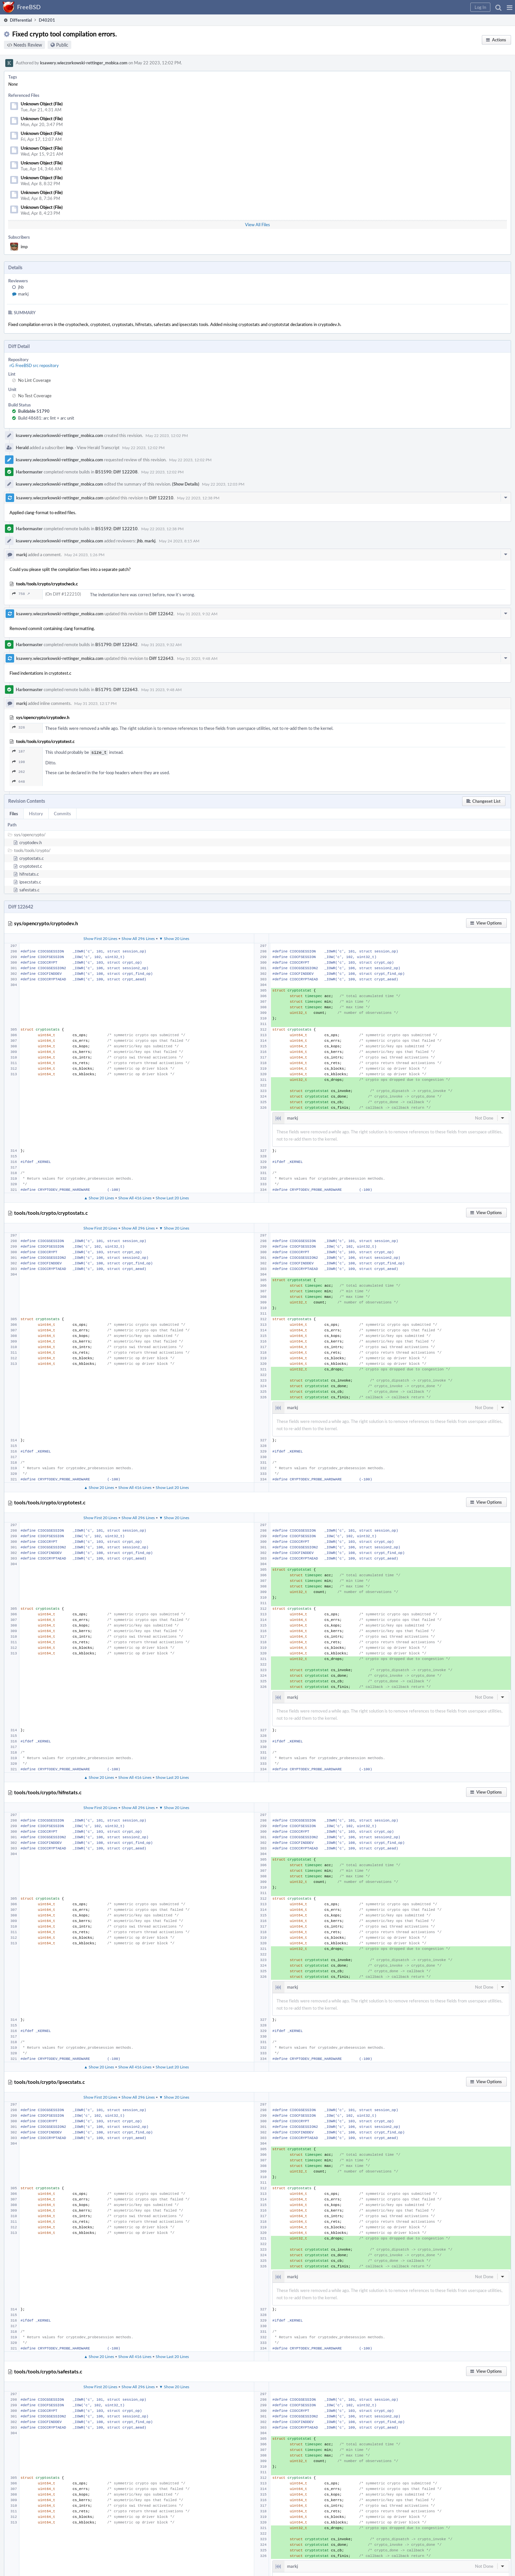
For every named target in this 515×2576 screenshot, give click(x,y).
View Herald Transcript (98, 447)
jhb (21, 287)
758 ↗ (21, 593)
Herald (22, 447)
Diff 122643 (161, 658)
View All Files (257, 225)
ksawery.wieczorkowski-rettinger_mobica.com (83, 63)
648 (18, 780)
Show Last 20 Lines (172, 1197)
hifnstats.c (29, 873)
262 (18, 771)
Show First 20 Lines (100, 937)
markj (23, 294)
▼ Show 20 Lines (174, 937)
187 (18, 751)
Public (62, 45)
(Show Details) (185, 484)
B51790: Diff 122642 (116, 644)
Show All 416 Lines (134, 1197)
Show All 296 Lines (138, 937)
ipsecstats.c (30, 881)
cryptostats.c (31, 858)
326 (18, 727)
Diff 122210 (161, 498)
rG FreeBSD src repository (34, 365)
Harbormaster (29, 472)
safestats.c (29, 889)
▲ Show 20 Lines (99, 1197)
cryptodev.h (30, 842)
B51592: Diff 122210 (116, 529)
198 (18, 761)
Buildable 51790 (34, 411)
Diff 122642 (161, 614)
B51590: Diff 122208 (116, 472)
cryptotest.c (30, 865)
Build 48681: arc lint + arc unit (46, 418)
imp (24, 247)
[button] (509, 7)
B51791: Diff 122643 (116, 689)
